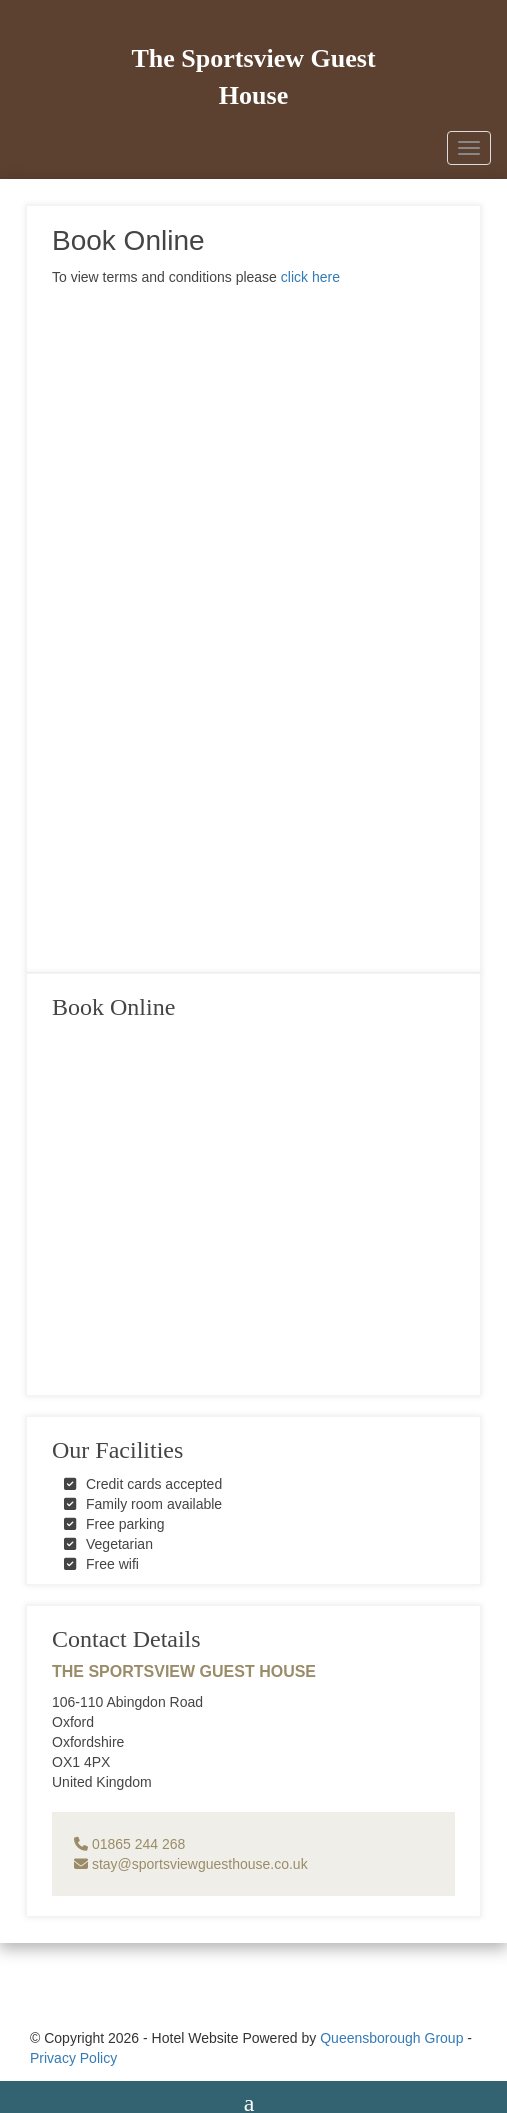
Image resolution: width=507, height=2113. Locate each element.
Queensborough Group (391, 2038)
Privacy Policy (73, 2058)
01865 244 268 (129, 1844)
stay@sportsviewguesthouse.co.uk (191, 1864)
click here (310, 277)
